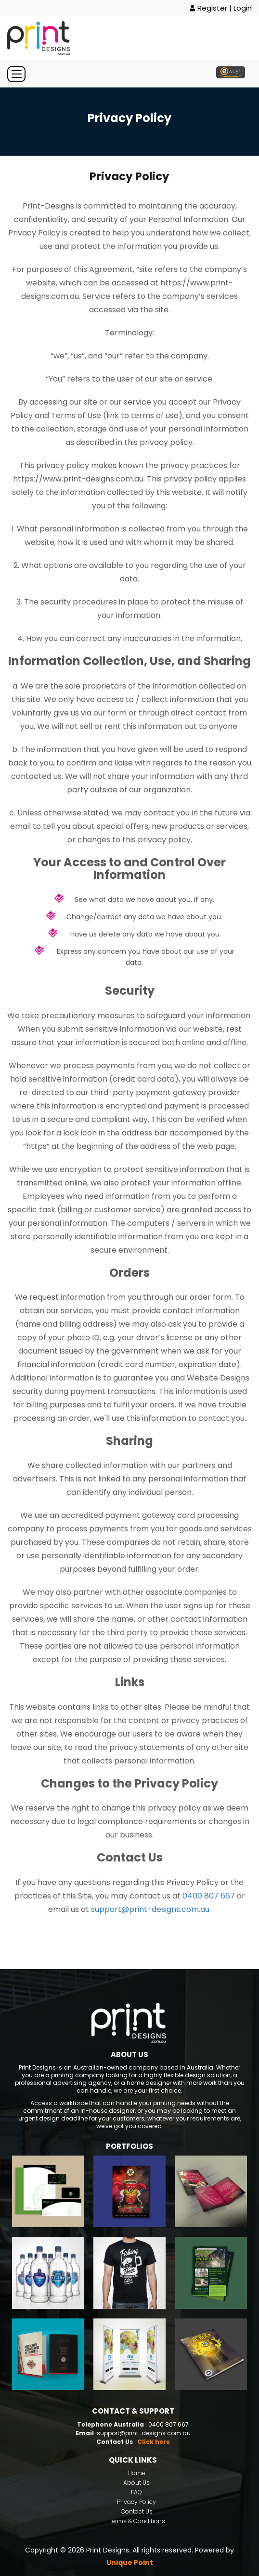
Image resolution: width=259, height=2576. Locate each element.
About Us (136, 2482)
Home (136, 2473)
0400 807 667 (208, 1895)
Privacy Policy (136, 2502)
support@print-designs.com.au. (151, 1909)
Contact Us (137, 2511)
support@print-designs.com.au (144, 2433)
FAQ (136, 2492)
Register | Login (221, 8)
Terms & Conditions (136, 2521)
